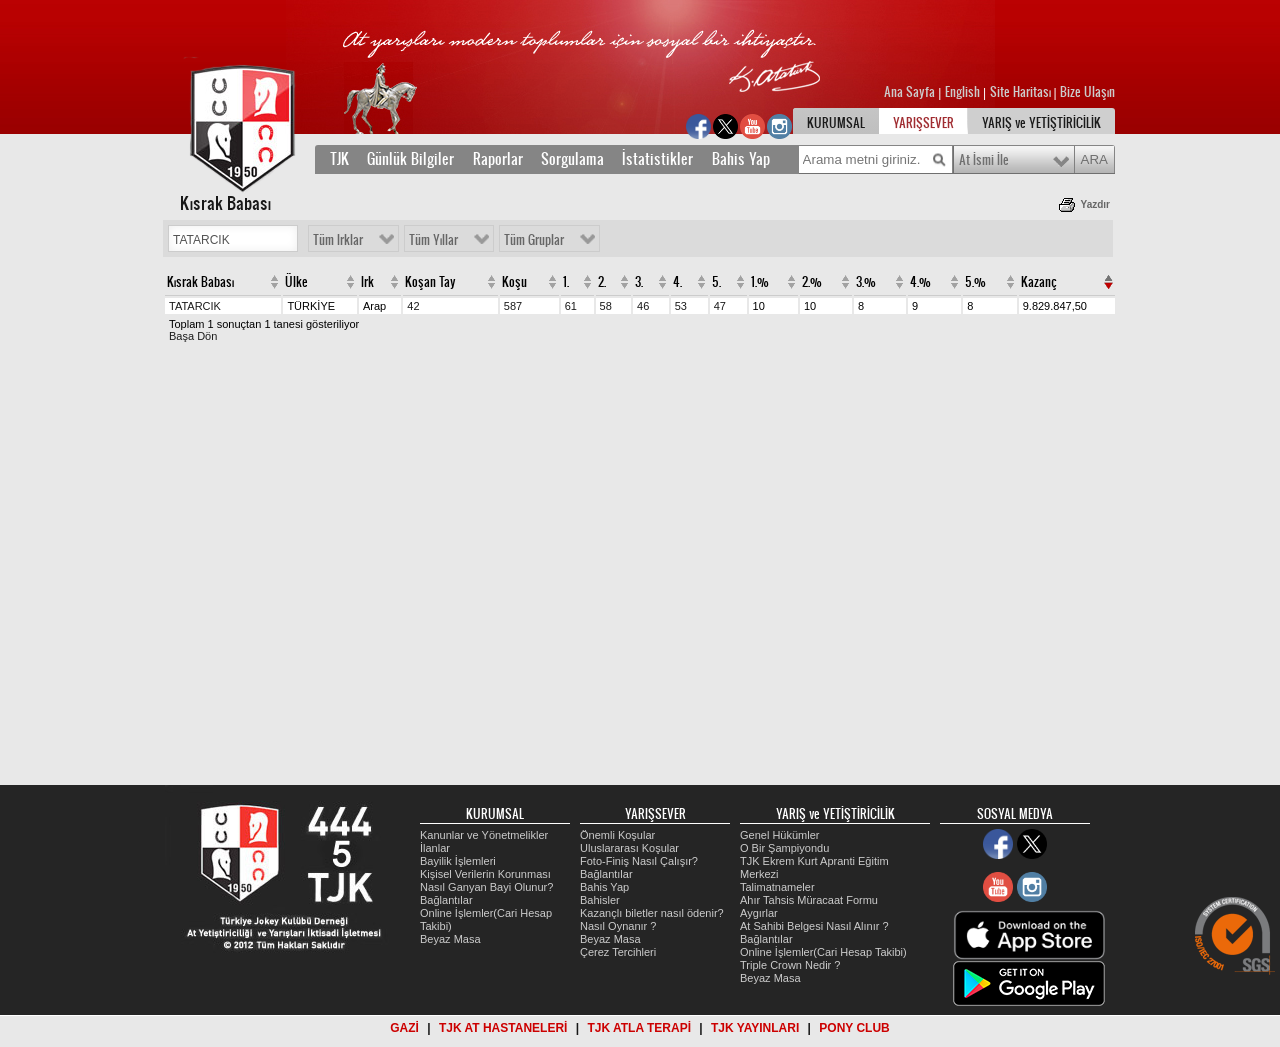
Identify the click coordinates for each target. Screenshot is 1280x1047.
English (962, 92)
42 (413, 306)
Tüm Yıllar (433, 240)
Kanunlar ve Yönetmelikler (484, 835)
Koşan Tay (430, 282)
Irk (367, 282)
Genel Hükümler (779, 835)
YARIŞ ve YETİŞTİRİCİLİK (1041, 123)
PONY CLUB (854, 1028)
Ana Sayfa (911, 92)
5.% (975, 282)
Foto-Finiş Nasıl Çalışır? (639, 861)
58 (606, 306)
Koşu (514, 282)
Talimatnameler (777, 887)
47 (720, 306)
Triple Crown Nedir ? (790, 965)
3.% (866, 282)
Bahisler (600, 900)
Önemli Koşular (617, 835)
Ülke (296, 282)
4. (677, 282)
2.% (812, 282)
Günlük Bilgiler (410, 159)
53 (681, 306)
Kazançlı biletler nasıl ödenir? (652, 913)
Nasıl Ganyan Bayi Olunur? (486, 887)
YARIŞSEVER (923, 123)
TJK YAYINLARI (755, 1028)
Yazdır (1095, 204)
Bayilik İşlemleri (458, 861)
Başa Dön (193, 336)
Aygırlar (759, 913)
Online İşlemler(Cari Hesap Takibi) (823, 952)
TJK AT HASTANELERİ (503, 1028)
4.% (920, 282)
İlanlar (435, 848)
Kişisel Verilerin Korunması (485, 874)
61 (571, 306)
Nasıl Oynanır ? (618, 926)
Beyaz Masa (450, 939)
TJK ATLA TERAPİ (639, 1028)
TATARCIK (195, 306)
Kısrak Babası (200, 282)
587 (513, 306)
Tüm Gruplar (534, 240)
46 (643, 306)
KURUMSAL (836, 123)
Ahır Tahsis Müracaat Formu (809, 900)
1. (566, 282)
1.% (760, 282)
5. (716, 282)
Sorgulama (572, 159)
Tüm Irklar (338, 240)
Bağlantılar (446, 900)
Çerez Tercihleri (618, 952)
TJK (339, 159)
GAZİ (404, 1028)
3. (639, 282)
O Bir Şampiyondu (784, 848)
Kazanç (1039, 282)
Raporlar (498, 159)
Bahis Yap (741, 159)
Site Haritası (1022, 92)
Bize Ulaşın (1087, 92)
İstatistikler (657, 159)
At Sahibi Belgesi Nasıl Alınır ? (814, 926)
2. (602, 282)
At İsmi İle (984, 160)
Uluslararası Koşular (629, 848)
